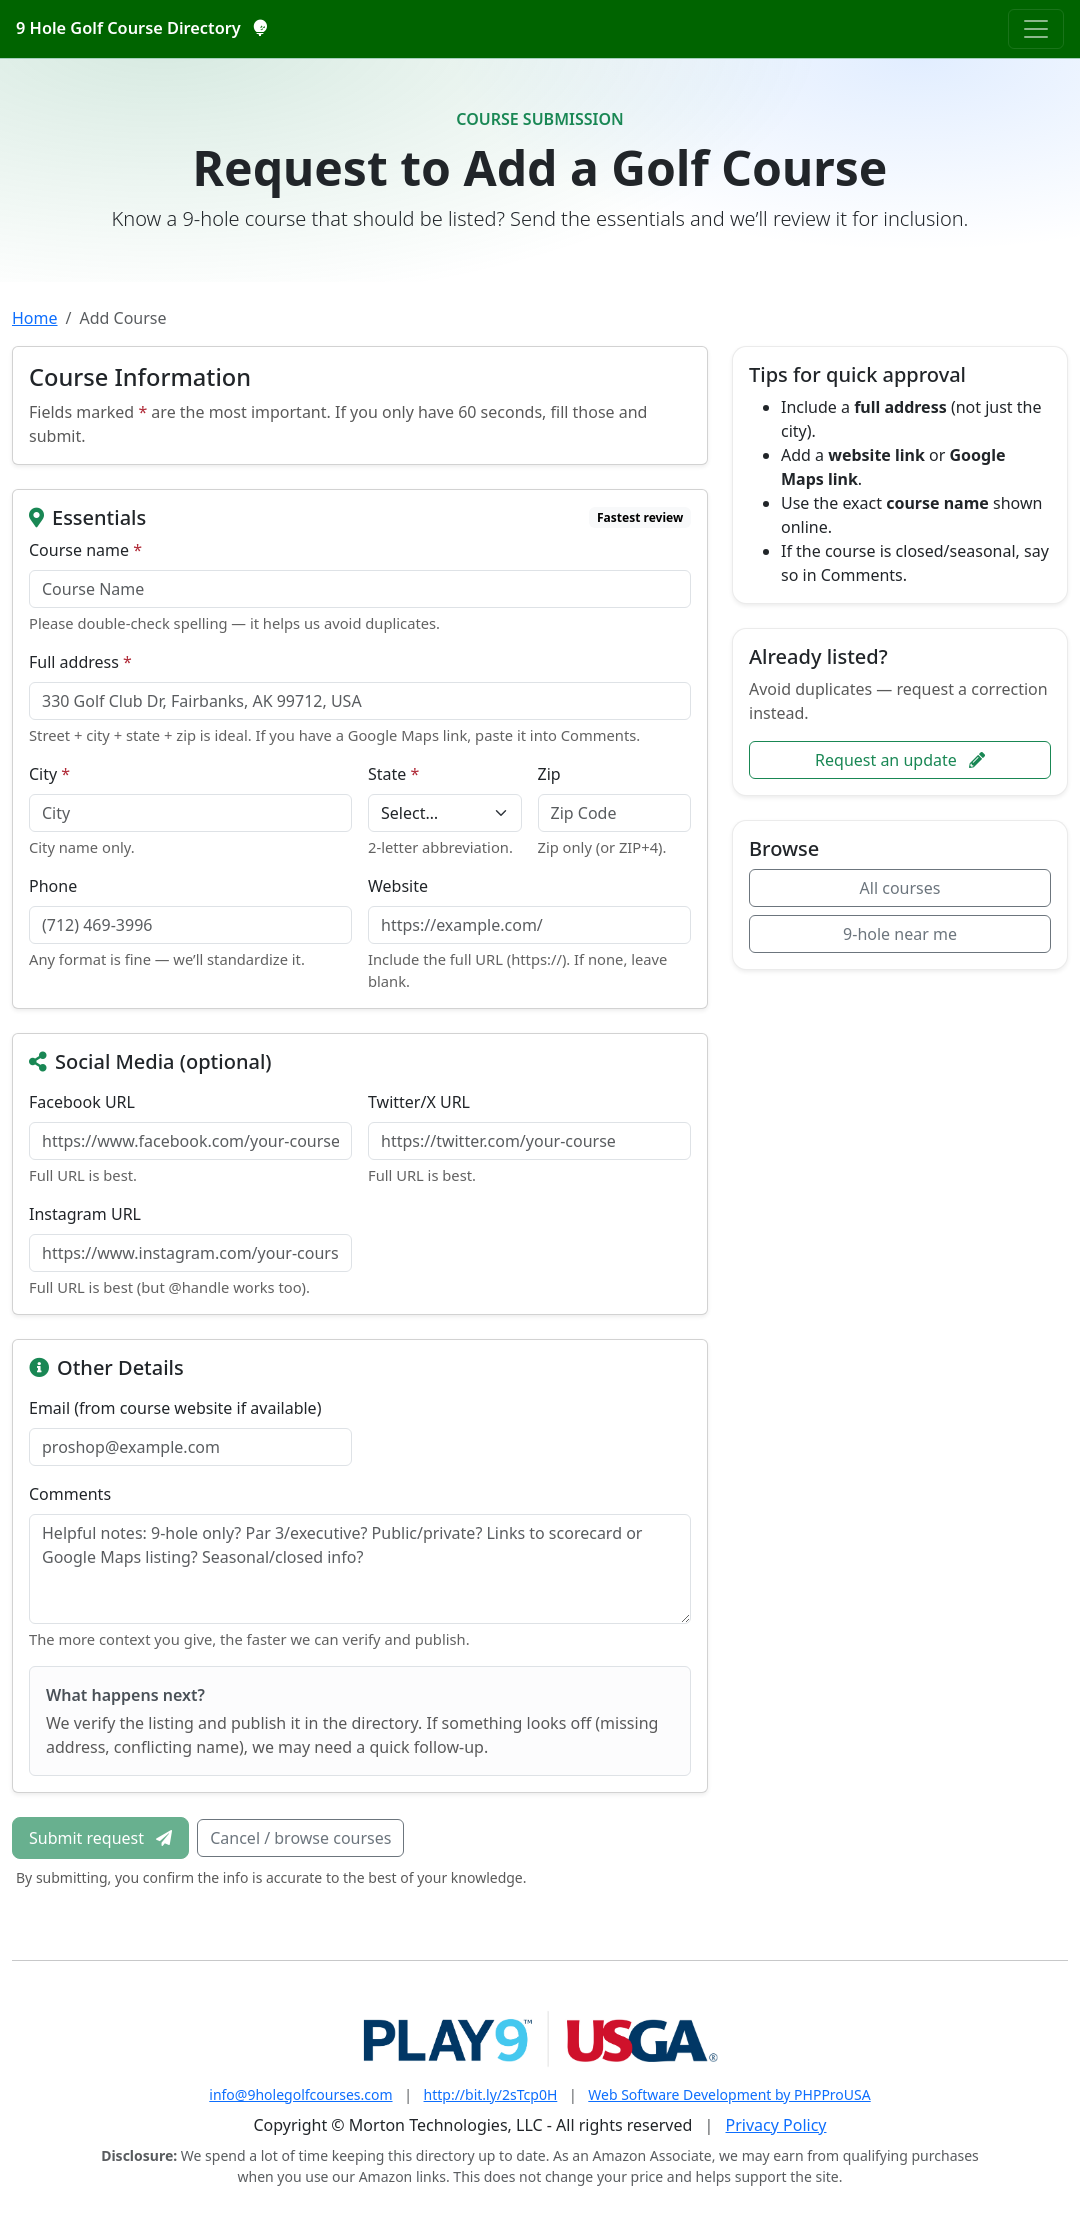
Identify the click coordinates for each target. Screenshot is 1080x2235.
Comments (70, 1494)
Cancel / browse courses (300, 1838)
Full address (80, 662)
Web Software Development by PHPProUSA (729, 2094)
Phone (53, 886)
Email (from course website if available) (175, 1408)
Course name (85, 550)
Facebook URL (82, 1102)
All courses (900, 888)
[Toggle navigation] (1036, 29)
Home (35, 318)
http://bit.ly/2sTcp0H (491, 2094)
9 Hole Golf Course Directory (141, 28)
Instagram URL (85, 1214)
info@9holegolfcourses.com (300, 2094)
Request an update (900, 760)
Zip (549, 774)
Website (398, 886)
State (393, 774)
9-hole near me (900, 934)
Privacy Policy (776, 2125)
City (49, 774)
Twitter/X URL (419, 1102)
